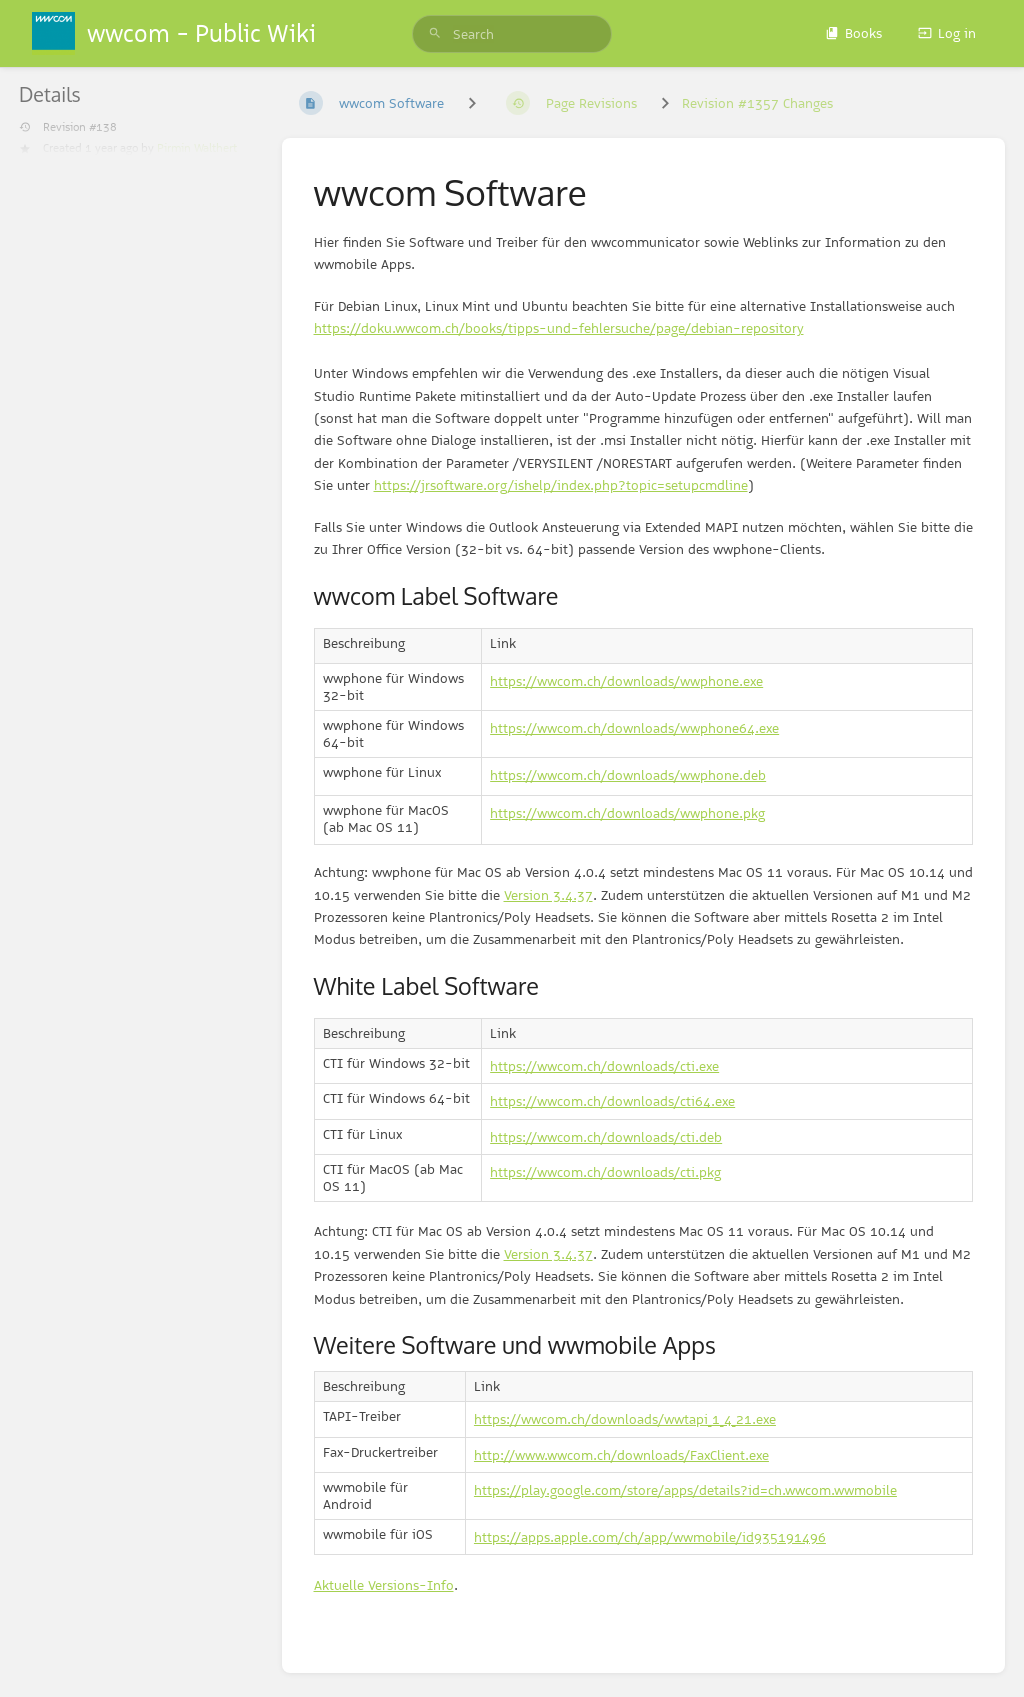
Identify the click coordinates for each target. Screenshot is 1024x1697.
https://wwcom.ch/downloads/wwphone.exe (626, 681)
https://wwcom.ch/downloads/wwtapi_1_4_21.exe (625, 1419)
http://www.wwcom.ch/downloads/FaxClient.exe (621, 1455)
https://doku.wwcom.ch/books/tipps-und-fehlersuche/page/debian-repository (559, 328)
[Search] (435, 34)
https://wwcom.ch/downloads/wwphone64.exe (634, 728)
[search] (512, 34)
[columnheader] (398, 645)
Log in (947, 33)
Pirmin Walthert (197, 148)
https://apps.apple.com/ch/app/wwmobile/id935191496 (650, 1537)
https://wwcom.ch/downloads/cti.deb (606, 1137)
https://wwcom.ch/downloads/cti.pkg (605, 1172)
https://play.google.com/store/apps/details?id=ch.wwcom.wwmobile (685, 1490)
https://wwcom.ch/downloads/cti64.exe (612, 1101)
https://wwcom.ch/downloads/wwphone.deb (628, 775)
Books (853, 33)
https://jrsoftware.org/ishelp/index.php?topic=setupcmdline (561, 485)
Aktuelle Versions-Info (384, 1585)
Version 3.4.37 (548, 895)
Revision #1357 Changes (757, 103)
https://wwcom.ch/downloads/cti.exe (604, 1066)
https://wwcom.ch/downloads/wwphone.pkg (627, 813)
